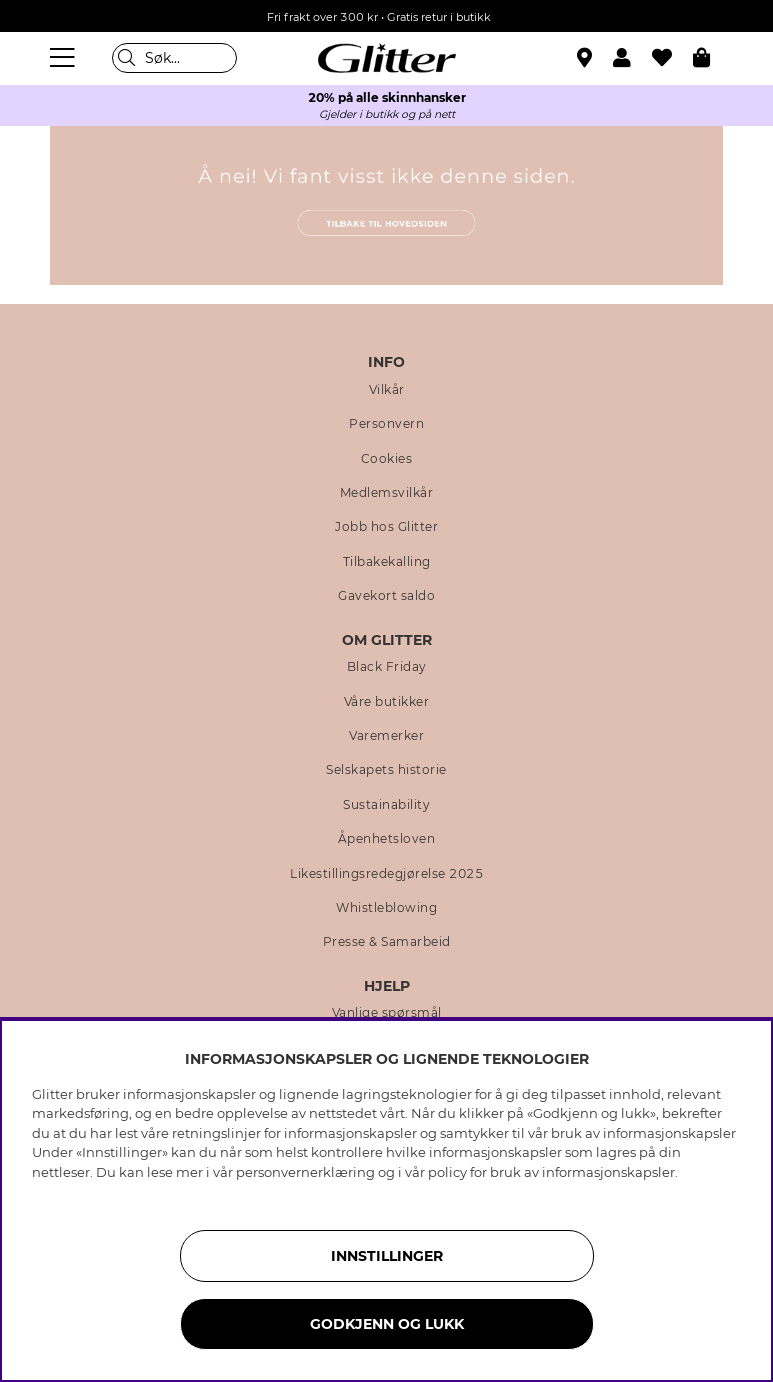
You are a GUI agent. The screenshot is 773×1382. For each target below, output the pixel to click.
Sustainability (386, 805)
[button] (632, 58)
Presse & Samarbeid (387, 942)
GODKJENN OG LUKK (387, 1324)
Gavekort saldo (386, 596)
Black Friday (387, 667)
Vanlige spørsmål (387, 1013)
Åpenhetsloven (387, 839)
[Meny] (65, 58)
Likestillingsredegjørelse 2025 (386, 874)
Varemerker (386, 736)
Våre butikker (387, 702)
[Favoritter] (672, 58)
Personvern (386, 424)
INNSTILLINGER (387, 1256)
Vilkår (387, 390)
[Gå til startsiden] (387, 58)
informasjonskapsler (608, 1172)
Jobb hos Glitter (386, 527)
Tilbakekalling (387, 562)
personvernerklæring (305, 1172)
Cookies (387, 459)
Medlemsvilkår (387, 493)
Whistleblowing (386, 908)
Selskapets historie (386, 770)
